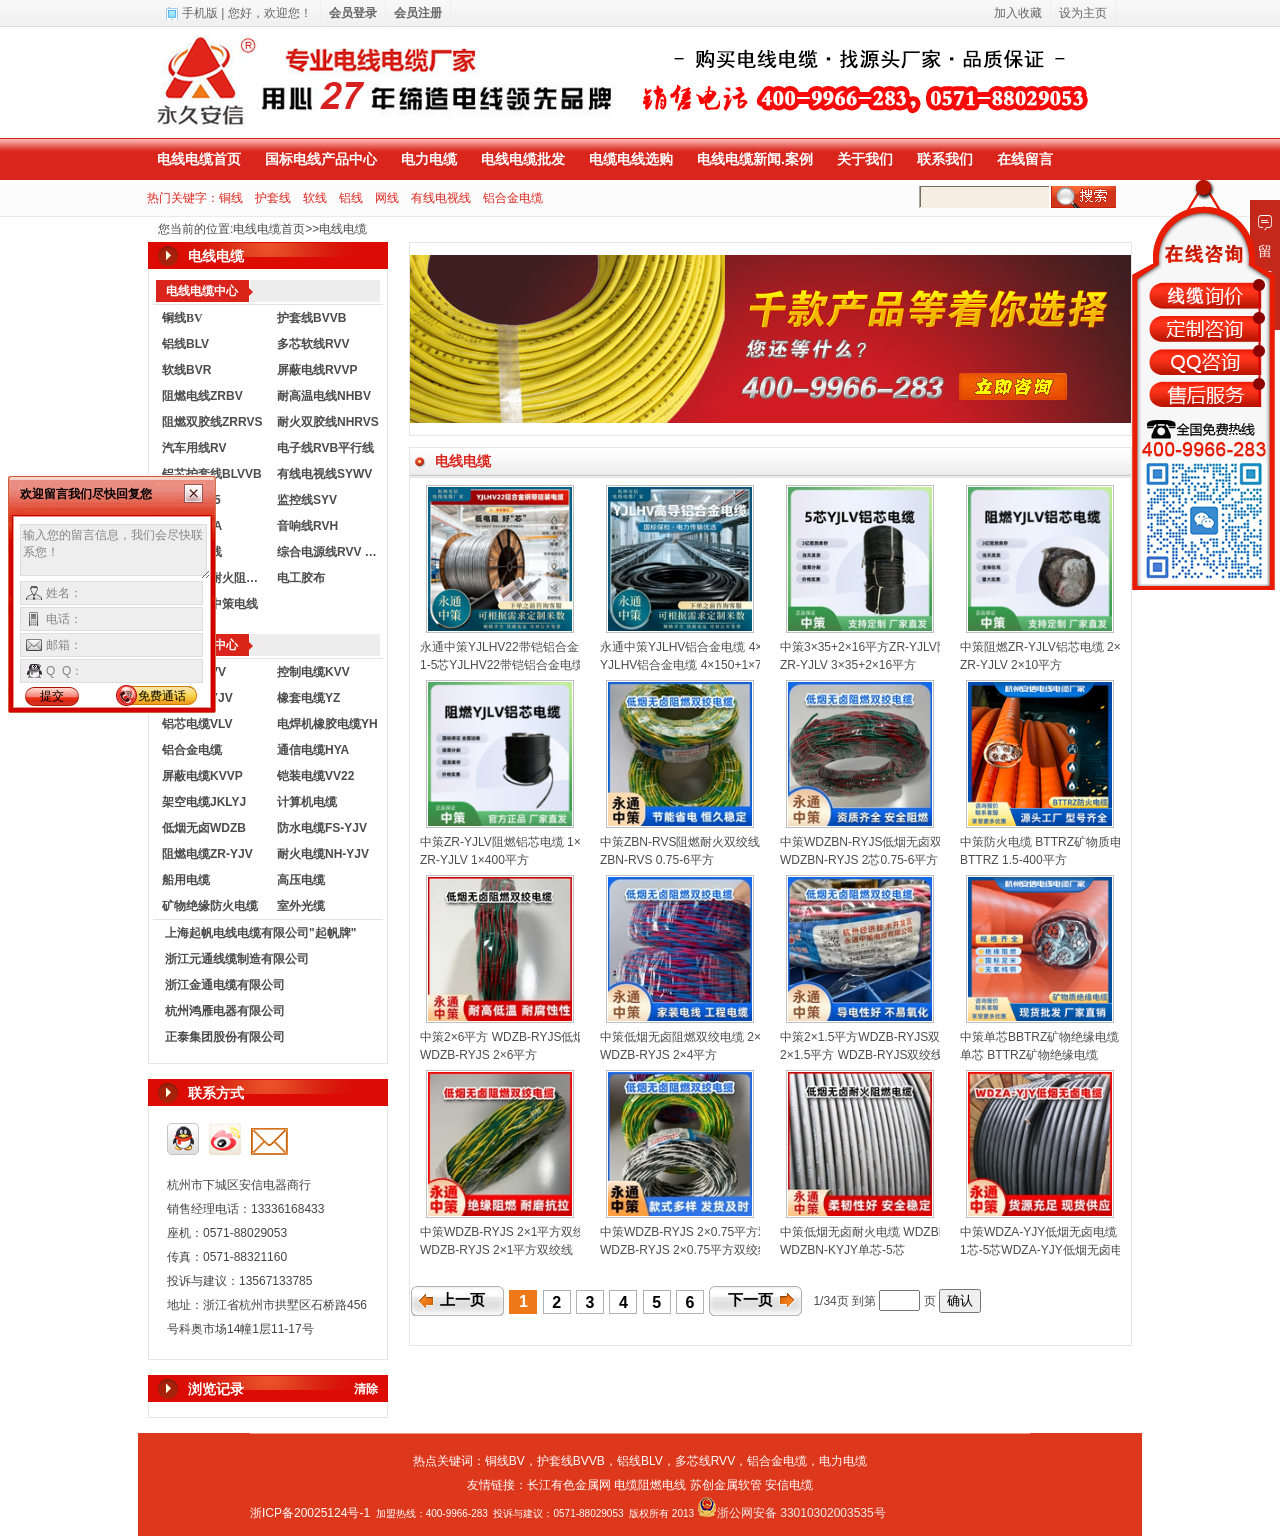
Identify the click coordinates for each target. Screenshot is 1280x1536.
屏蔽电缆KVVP (202, 776)
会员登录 (353, 13)
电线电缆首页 (199, 159)
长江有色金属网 (569, 1485)
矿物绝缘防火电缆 (210, 906)
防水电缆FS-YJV (322, 828)
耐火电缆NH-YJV (323, 854)
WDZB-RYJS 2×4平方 (658, 1055)
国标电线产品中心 (321, 159)
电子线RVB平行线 (325, 448)
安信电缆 (789, 1485)
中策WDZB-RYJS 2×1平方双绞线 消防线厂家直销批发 (564, 1232)
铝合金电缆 (513, 198)
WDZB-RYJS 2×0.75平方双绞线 (685, 1250)
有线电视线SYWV (324, 474)
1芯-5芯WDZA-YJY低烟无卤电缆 (1047, 1250)
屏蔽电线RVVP (317, 370)
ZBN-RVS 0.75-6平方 (657, 860)
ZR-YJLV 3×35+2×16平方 (848, 665)
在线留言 (1025, 159)
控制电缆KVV (313, 672)
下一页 (750, 1300)
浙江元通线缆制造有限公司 (237, 959)
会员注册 (418, 13)
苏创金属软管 (726, 1485)
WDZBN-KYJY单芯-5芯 (842, 1250)
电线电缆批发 (523, 159)
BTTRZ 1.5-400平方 (1013, 860)
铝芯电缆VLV (197, 724)
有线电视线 (441, 198)
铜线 (231, 198)
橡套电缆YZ (308, 698)
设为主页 (1083, 13)
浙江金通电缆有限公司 (225, 985)
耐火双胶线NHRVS (328, 422)
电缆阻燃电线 (650, 1485)
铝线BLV (185, 344)
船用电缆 (186, 880)
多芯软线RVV (313, 344)
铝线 (351, 198)
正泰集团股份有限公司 (225, 1037)
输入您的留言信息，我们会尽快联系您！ (115, 552)
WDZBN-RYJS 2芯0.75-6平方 (859, 860)
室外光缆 (301, 906)
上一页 (462, 1300)
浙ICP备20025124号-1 (310, 1513)
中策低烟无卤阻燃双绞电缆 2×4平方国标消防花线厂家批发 (756, 1037)
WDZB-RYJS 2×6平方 (478, 1055)
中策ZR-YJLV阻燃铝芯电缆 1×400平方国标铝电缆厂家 (564, 842)
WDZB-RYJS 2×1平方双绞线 (496, 1250)
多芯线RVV (705, 1461)
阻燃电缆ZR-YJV (207, 854)
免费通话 (162, 696)
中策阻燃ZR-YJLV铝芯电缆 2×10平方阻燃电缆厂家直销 (1107, 647)
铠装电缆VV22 (315, 776)
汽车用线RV (194, 448)
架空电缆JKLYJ (204, 802)
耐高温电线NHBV (324, 396)
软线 (315, 198)
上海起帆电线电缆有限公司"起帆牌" (260, 933)
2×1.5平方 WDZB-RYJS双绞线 (861, 1055)
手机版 (200, 13)
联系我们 (945, 159)
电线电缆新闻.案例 (755, 159)
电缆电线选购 (631, 159)
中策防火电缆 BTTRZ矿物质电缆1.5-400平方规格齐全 (1103, 842)
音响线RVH (307, 526)
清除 (366, 1389)
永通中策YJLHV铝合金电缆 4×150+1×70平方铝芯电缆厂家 (756, 647)
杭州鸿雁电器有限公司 (225, 1011)
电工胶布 (301, 578)
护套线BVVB (311, 318)
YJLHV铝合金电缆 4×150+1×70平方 (696, 665)
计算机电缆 (307, 802)
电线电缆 (343, 229)
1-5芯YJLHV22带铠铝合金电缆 (502, 665)
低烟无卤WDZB (204, 828)
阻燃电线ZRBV (202, 396)
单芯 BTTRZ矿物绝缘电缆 (1029, 1055)
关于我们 (865, 159)
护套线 (273, 198)
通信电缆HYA (313, 750)
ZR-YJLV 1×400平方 (474, 860)
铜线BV (505, 1461)
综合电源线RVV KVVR (330, 552)
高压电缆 (301, 880)
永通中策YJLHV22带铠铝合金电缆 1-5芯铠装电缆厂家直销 (575, 647)
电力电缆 (429, 159)
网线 (387, 198)
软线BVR (186, 370)
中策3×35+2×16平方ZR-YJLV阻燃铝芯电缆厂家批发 (918, 647)
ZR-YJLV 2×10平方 (1011, 665)
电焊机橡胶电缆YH (327, 724)
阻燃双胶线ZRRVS (212, 422)
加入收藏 (1018, 13)
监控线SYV (307, 500)
